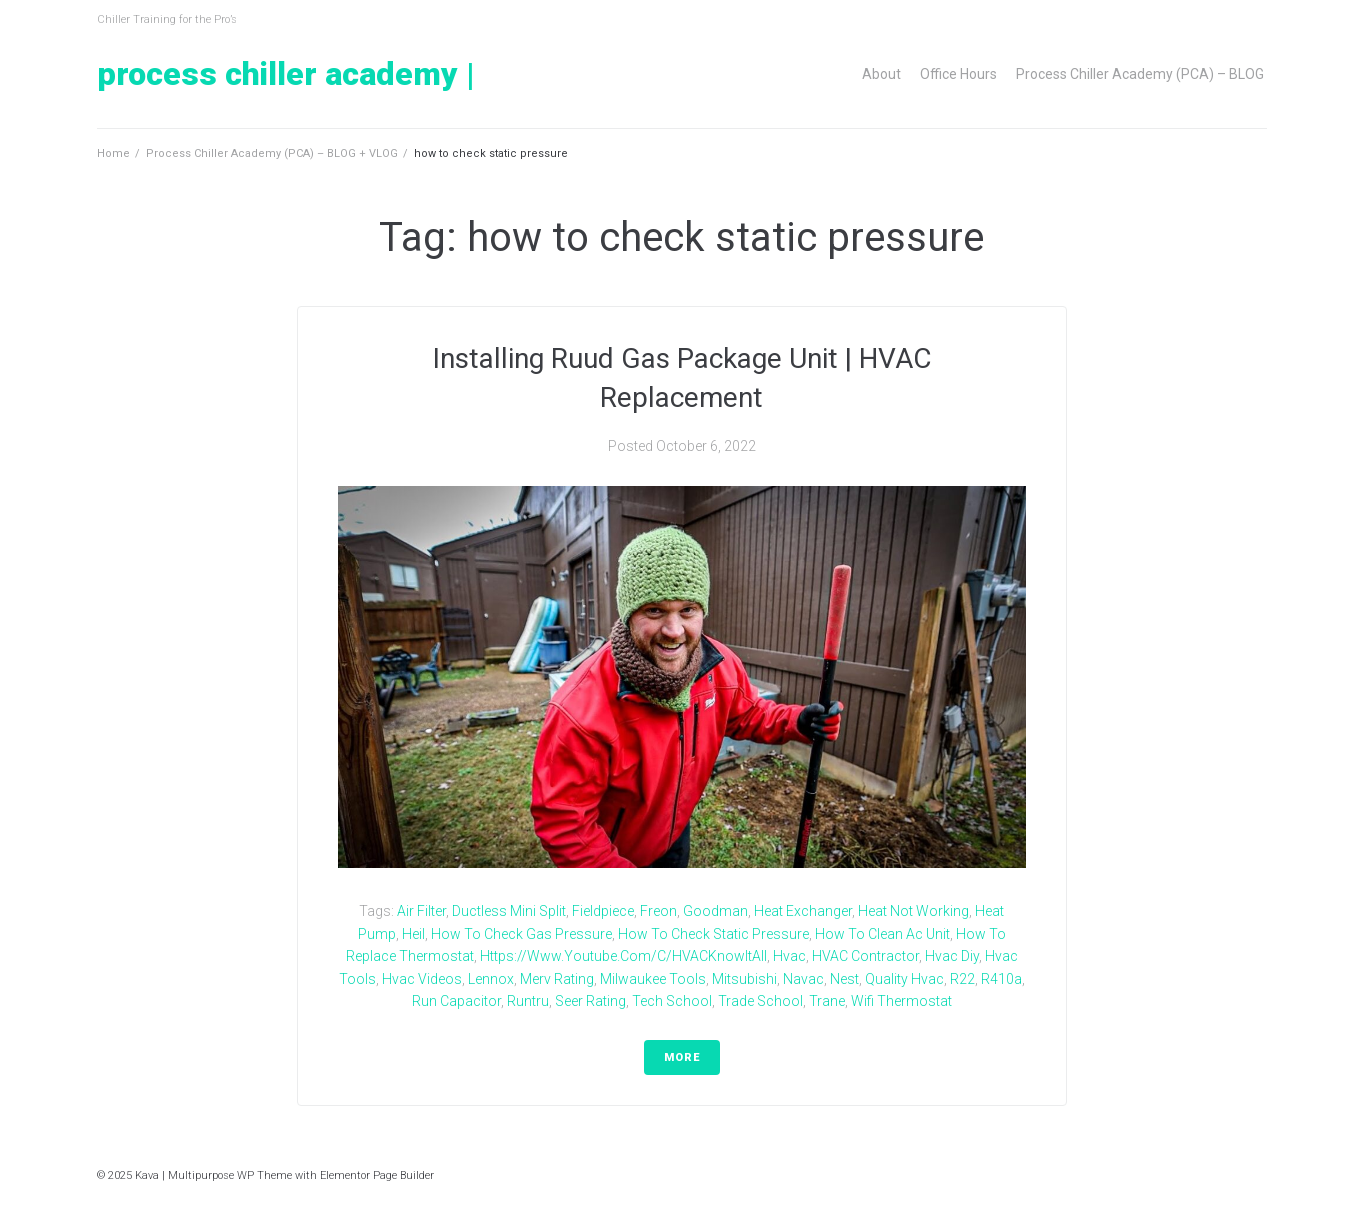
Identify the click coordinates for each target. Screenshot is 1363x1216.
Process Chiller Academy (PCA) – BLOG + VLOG (272, 153)
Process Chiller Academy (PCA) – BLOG (1140, 74)
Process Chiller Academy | (285, 74)
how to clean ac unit (882, 934)
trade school (760, 1001)
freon (658, 911)
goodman (715, 911)
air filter (421, 911)
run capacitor (456, 1001)
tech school (672, 1001)
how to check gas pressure (521, 934)
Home (113, 153)
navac (803, 979)
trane (827, 1001)
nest (844, 979)
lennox (491, 979)
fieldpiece (603, 911)
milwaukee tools (653, 979)
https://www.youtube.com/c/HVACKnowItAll (623, 956)
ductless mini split (509, 911)
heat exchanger (803, 911)
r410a (1001, 979)
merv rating (557, 979)
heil (413, 934)
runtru (528, 1001)
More (682, 1057)
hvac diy (952, 956)
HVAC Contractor (865, 956)
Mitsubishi (744, 979)
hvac (789, 956)
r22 (962, 979)
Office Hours (958, 74)
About (881, 74)
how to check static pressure (713, 934)
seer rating (590, 1001)
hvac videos (422, 979)
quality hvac (904, 979)
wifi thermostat (901, 1001)
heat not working (913, 911)
